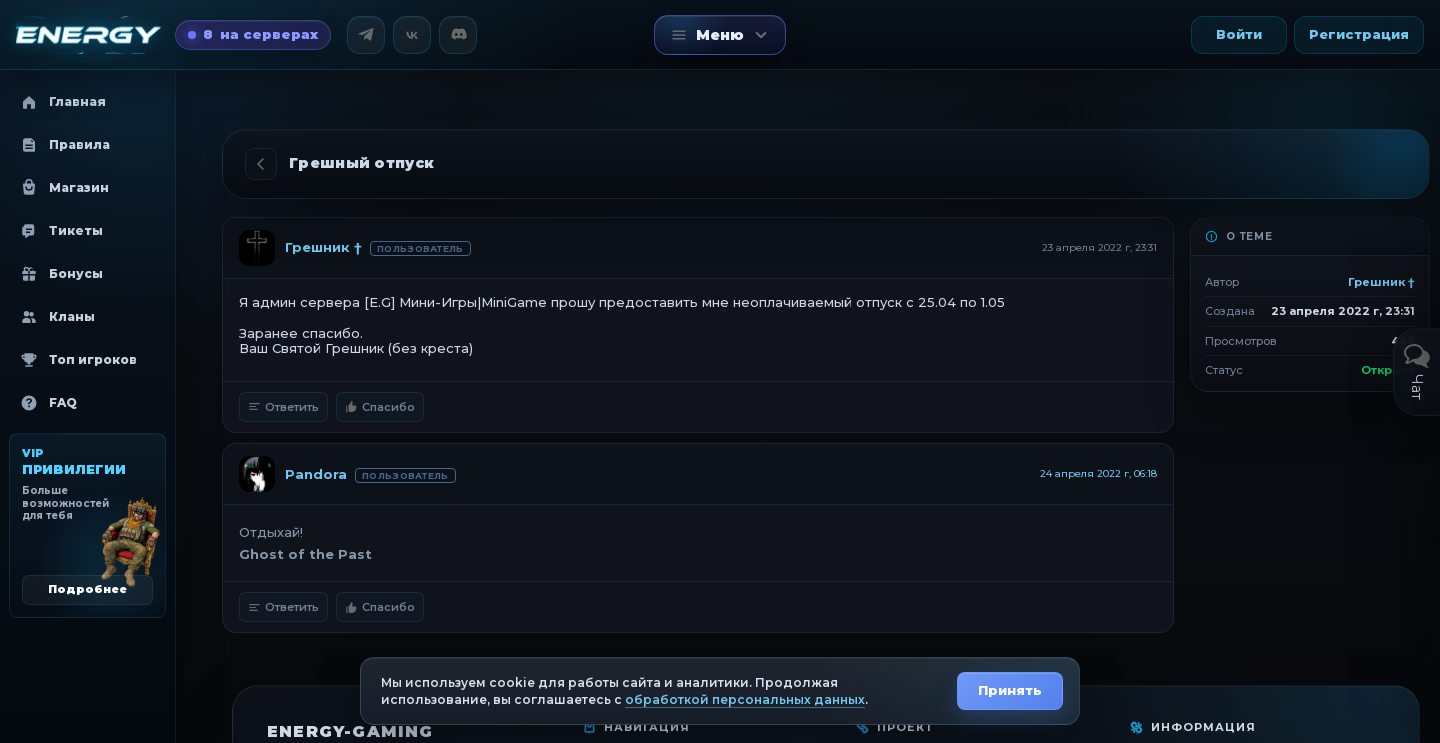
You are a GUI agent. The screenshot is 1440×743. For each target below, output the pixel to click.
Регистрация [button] (1359, 34)
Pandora (316, 474)
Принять (1010, 690)
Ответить (283, 407)
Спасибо (380, 407)
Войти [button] (1239, 34)
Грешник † (323, 247)
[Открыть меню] (720, 35)
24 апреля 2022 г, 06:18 (1098, 473)
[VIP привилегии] (87, 525)
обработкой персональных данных (745, 699)
